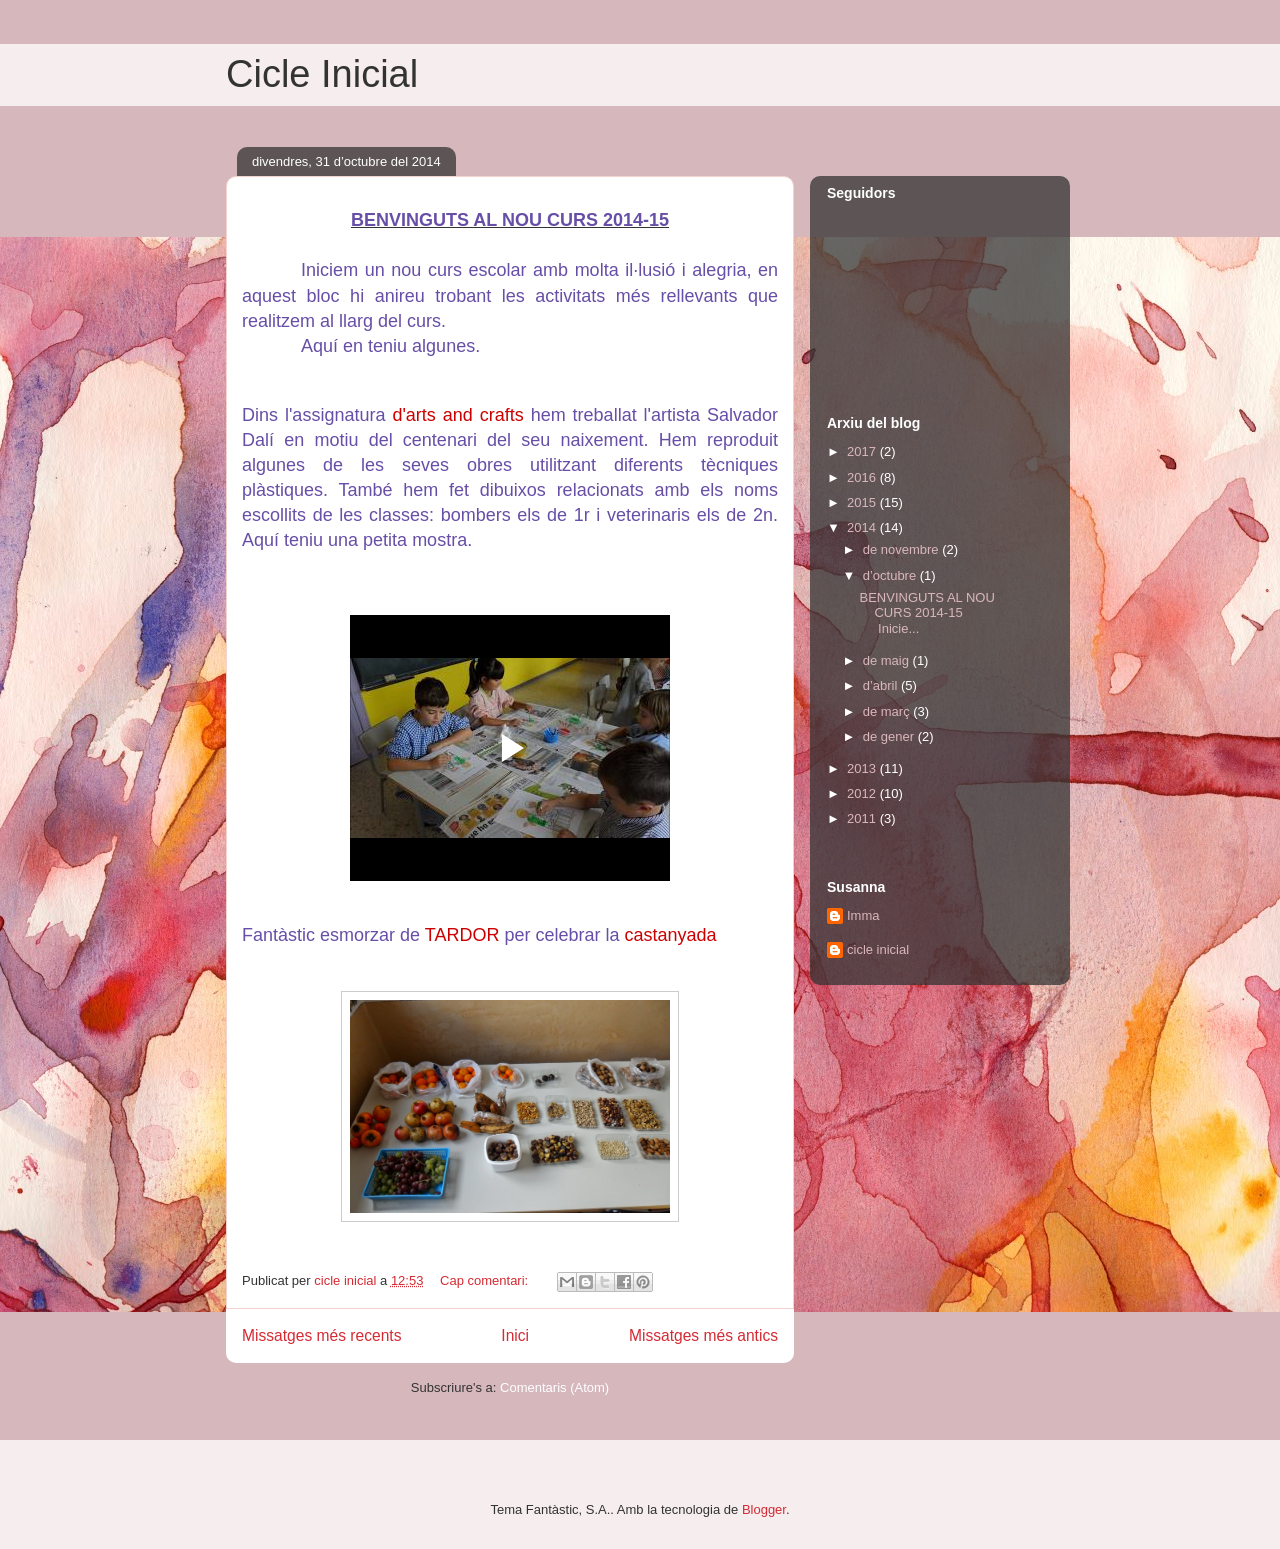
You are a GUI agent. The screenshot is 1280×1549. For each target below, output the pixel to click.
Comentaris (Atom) (554, 1387)
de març (888, 711)
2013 (863, 768)
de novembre (903, 549)
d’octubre (891, 575)
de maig (888, 660)
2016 (863, 477)
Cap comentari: (486, 1280)
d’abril (882, 685)
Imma (863, 915)
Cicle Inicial (322, 74)
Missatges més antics (703, 1335)
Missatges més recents (321, 1335)
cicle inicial (878, 949)
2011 (863, 818)
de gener (890, 736)
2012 (863, 793)
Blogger (764, 1509)
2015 (863, 502)
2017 (863, 451)
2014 (863, 527)
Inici (515, 1335)
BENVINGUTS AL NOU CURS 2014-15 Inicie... (926, 613)
